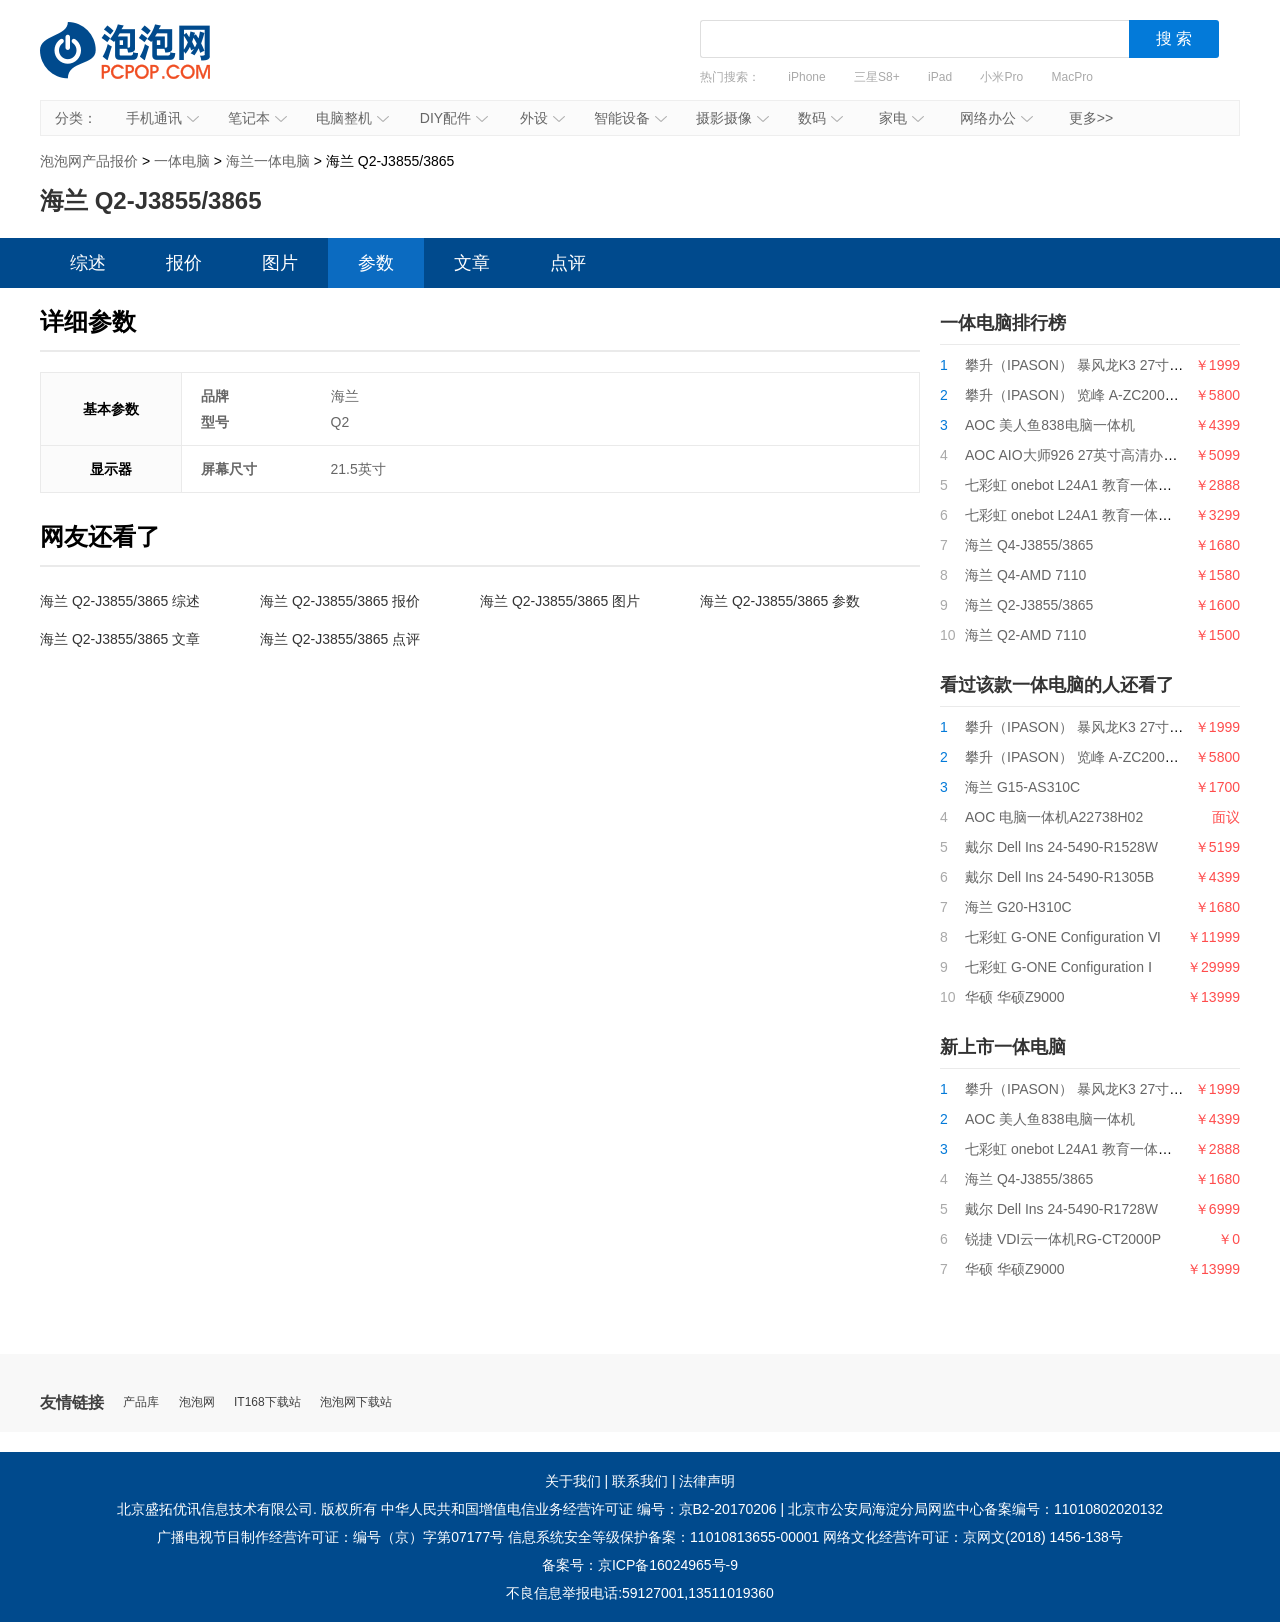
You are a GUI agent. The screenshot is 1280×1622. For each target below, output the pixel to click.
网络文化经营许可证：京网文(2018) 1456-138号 (973, 1537)
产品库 (141, 1402)
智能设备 (630, 118)
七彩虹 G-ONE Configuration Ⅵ (1063, 937)
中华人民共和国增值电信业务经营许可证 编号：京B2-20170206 (579, 1509)
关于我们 (573, 1481)
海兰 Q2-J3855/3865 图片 (560, 601)
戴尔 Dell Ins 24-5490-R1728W (1061, 1209)
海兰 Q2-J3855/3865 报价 (340, 601)
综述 (88, 263)
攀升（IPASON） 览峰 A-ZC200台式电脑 (1093, 395)
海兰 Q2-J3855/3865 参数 (780, 601)
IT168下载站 (267, 1402)
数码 (820, 118)
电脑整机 (352, 118)
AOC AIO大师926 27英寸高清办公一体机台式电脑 (1120, 455)
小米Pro (1001, 77)
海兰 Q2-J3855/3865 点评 (340, 639)
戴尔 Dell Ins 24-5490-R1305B (1059, 877)
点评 (568, 263)
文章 (472, 263)
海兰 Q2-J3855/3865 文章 (120, 639)
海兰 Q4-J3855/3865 (1029, 545)
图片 (280, 263)
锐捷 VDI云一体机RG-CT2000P (1063, 1239)
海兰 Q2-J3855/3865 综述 (120, 601)
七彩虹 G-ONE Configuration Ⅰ (1058, 967)
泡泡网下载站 (356, 1402)
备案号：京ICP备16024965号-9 (640, 1565)
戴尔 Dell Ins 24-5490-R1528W (1061, 847)
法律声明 (707, 1481)
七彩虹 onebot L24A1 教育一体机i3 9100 (1091, 485)
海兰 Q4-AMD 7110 (1025, 575)
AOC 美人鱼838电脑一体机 (1050, 425)
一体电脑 (182, 161)
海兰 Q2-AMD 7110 (1025, 635)
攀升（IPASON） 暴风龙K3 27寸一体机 (1088, 365)
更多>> (1091, 118)
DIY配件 (454, 118)
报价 (184, 263)
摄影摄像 (732, 118)
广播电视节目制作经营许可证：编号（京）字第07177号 (330, 1537)
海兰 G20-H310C (1018, 907)
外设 (542, 118)
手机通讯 (162, 118)
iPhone (806, 77)
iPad (940, 77)
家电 (901, 118)
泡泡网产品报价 (145, 65)
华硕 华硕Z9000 (1015, 997)
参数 (376, 263)
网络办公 (996, 118)
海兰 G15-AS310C (1022, 787)
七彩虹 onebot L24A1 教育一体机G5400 (1089, 515)
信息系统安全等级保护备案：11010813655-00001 (663, 1537)
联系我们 (640, 1481)
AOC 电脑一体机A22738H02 (1054, 817)
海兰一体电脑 (268, 161)
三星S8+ (877, 77)
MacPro (1072, 77)
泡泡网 (197, 1402)
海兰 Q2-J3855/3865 (1029, 605)
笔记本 (257, 118)
